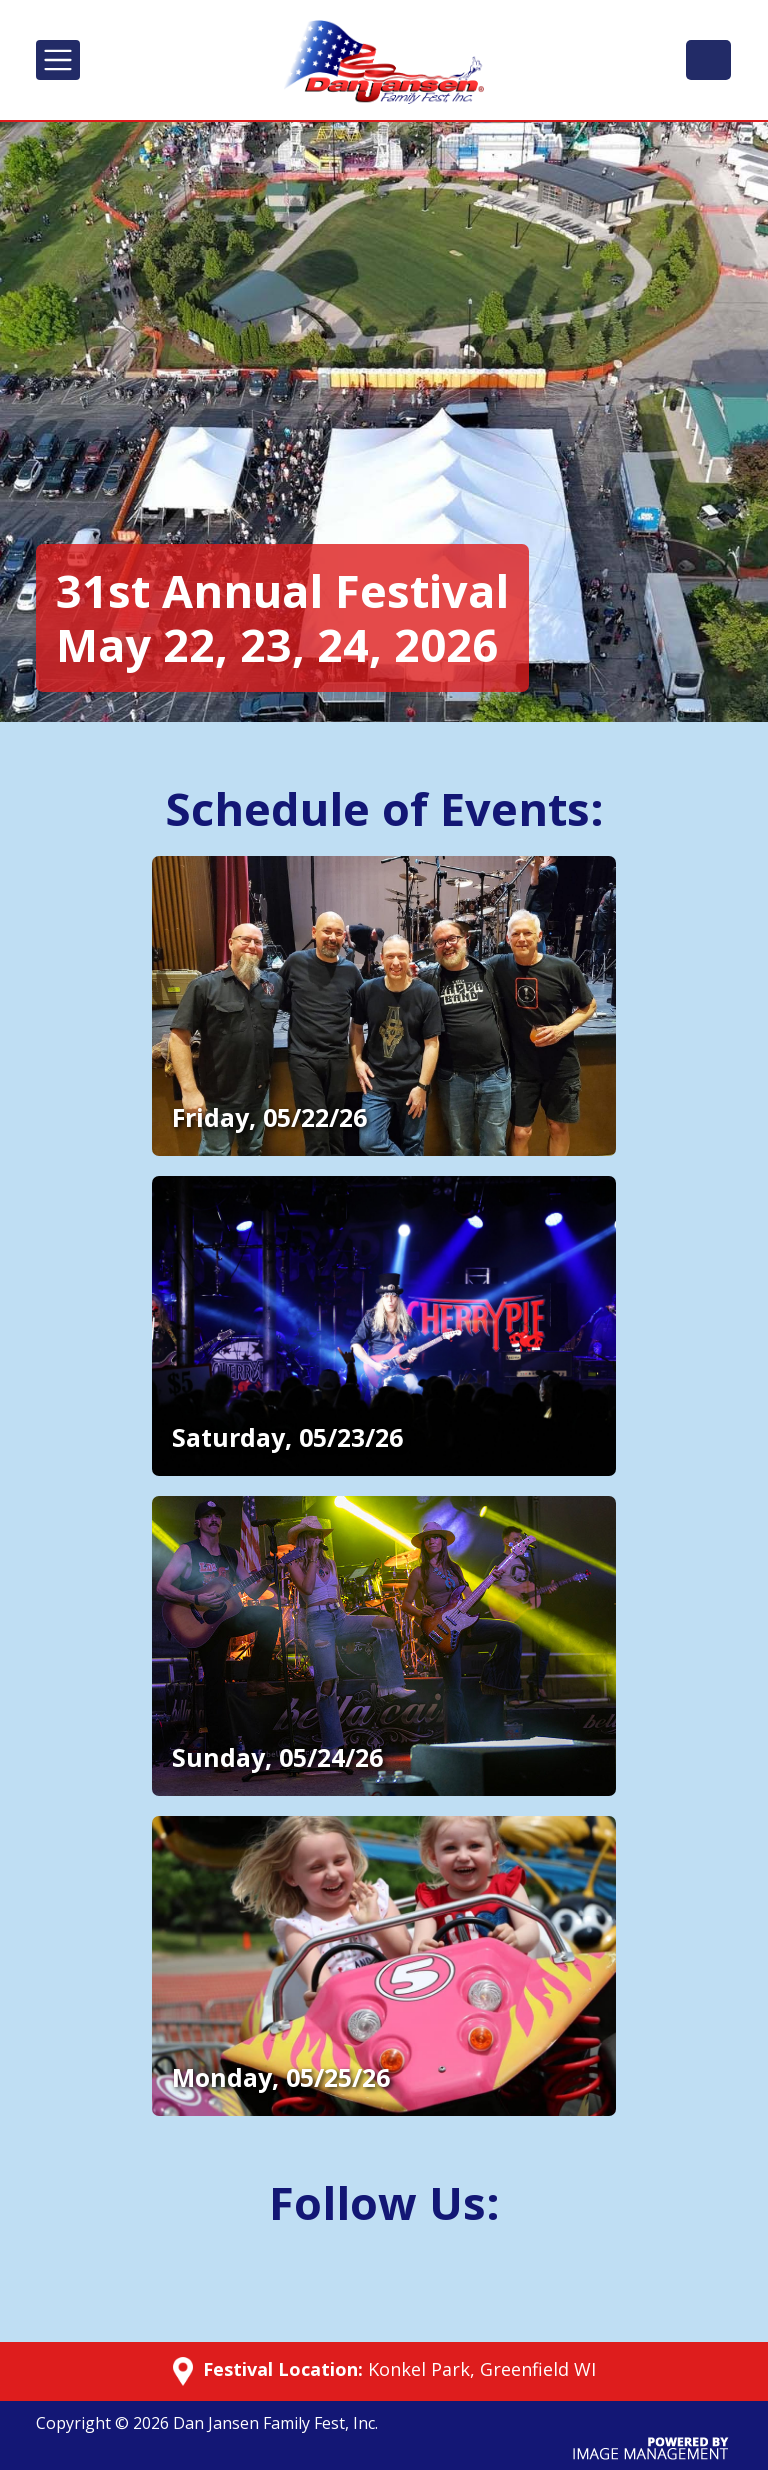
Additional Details (224, 868)
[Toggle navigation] (58, 60)
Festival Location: (280, 2370)
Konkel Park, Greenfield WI (482, 2369)
